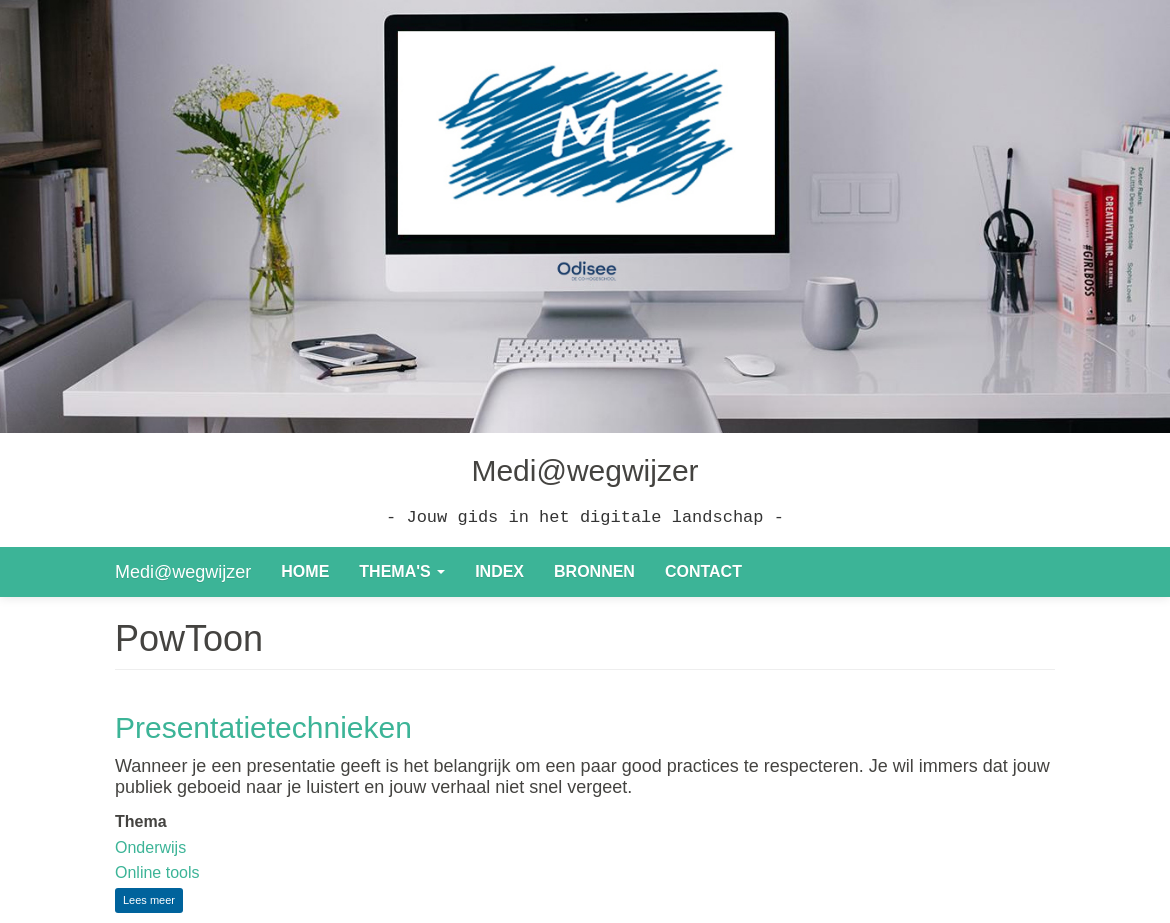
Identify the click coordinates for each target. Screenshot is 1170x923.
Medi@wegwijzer (183, 572)
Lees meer (153, 903)
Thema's (402, 571)
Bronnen (594, 571)
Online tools (157, 872)
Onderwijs (150, 847)
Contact (703, 571)
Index (499, 571)
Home (305, 571)
